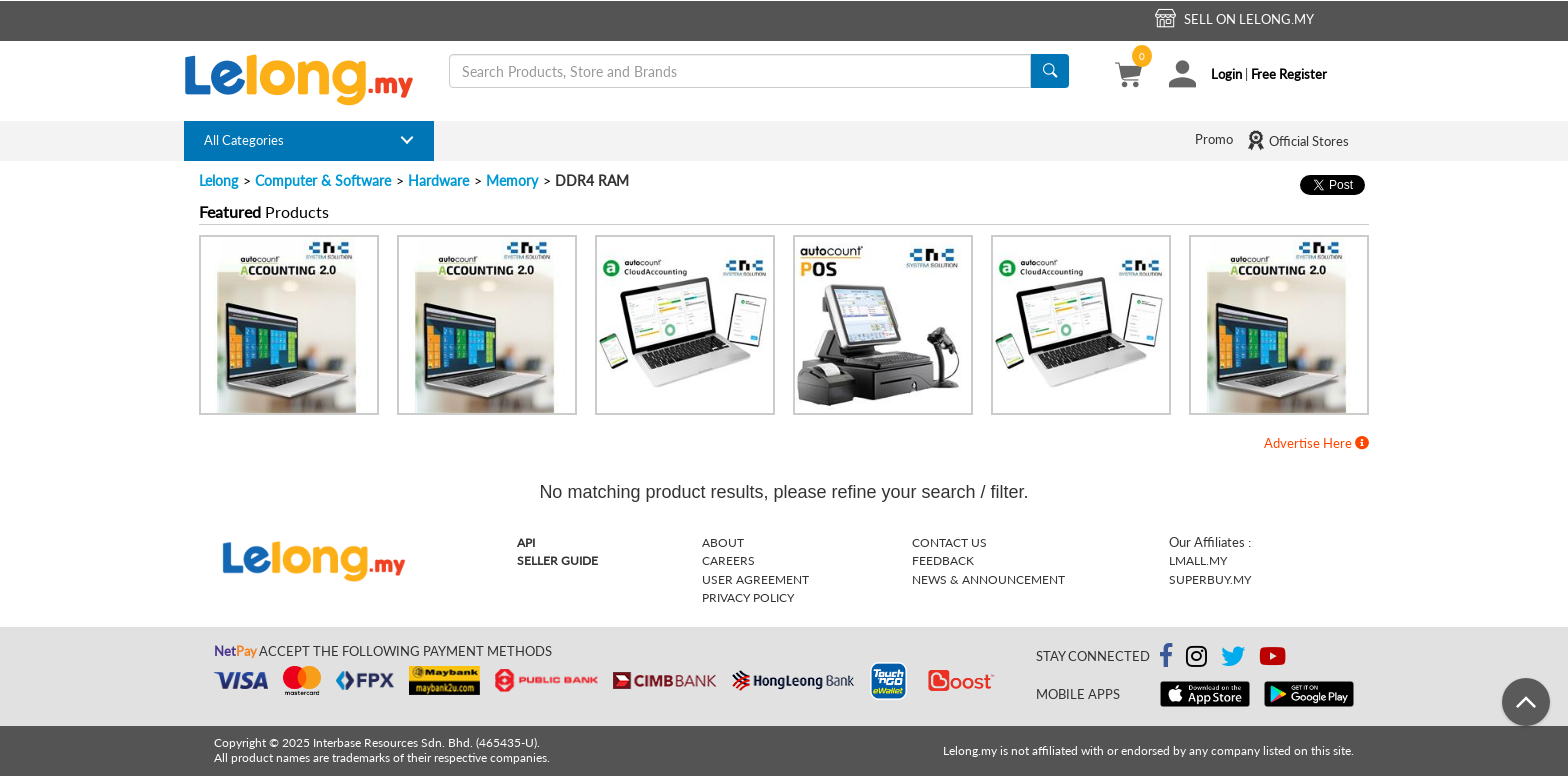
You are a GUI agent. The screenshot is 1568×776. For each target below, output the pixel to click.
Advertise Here (1316, 443)
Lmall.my (1198, 560)
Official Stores (1297, 140)
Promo (1214, 139)
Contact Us (949, 542)
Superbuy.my (1210, 579)
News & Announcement (988, 579)
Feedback (943, 560)
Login (1226, 74)
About (723, 542)
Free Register (1289, 74)
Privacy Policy (748, 597)
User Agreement (755, 579)
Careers (728, 560)
